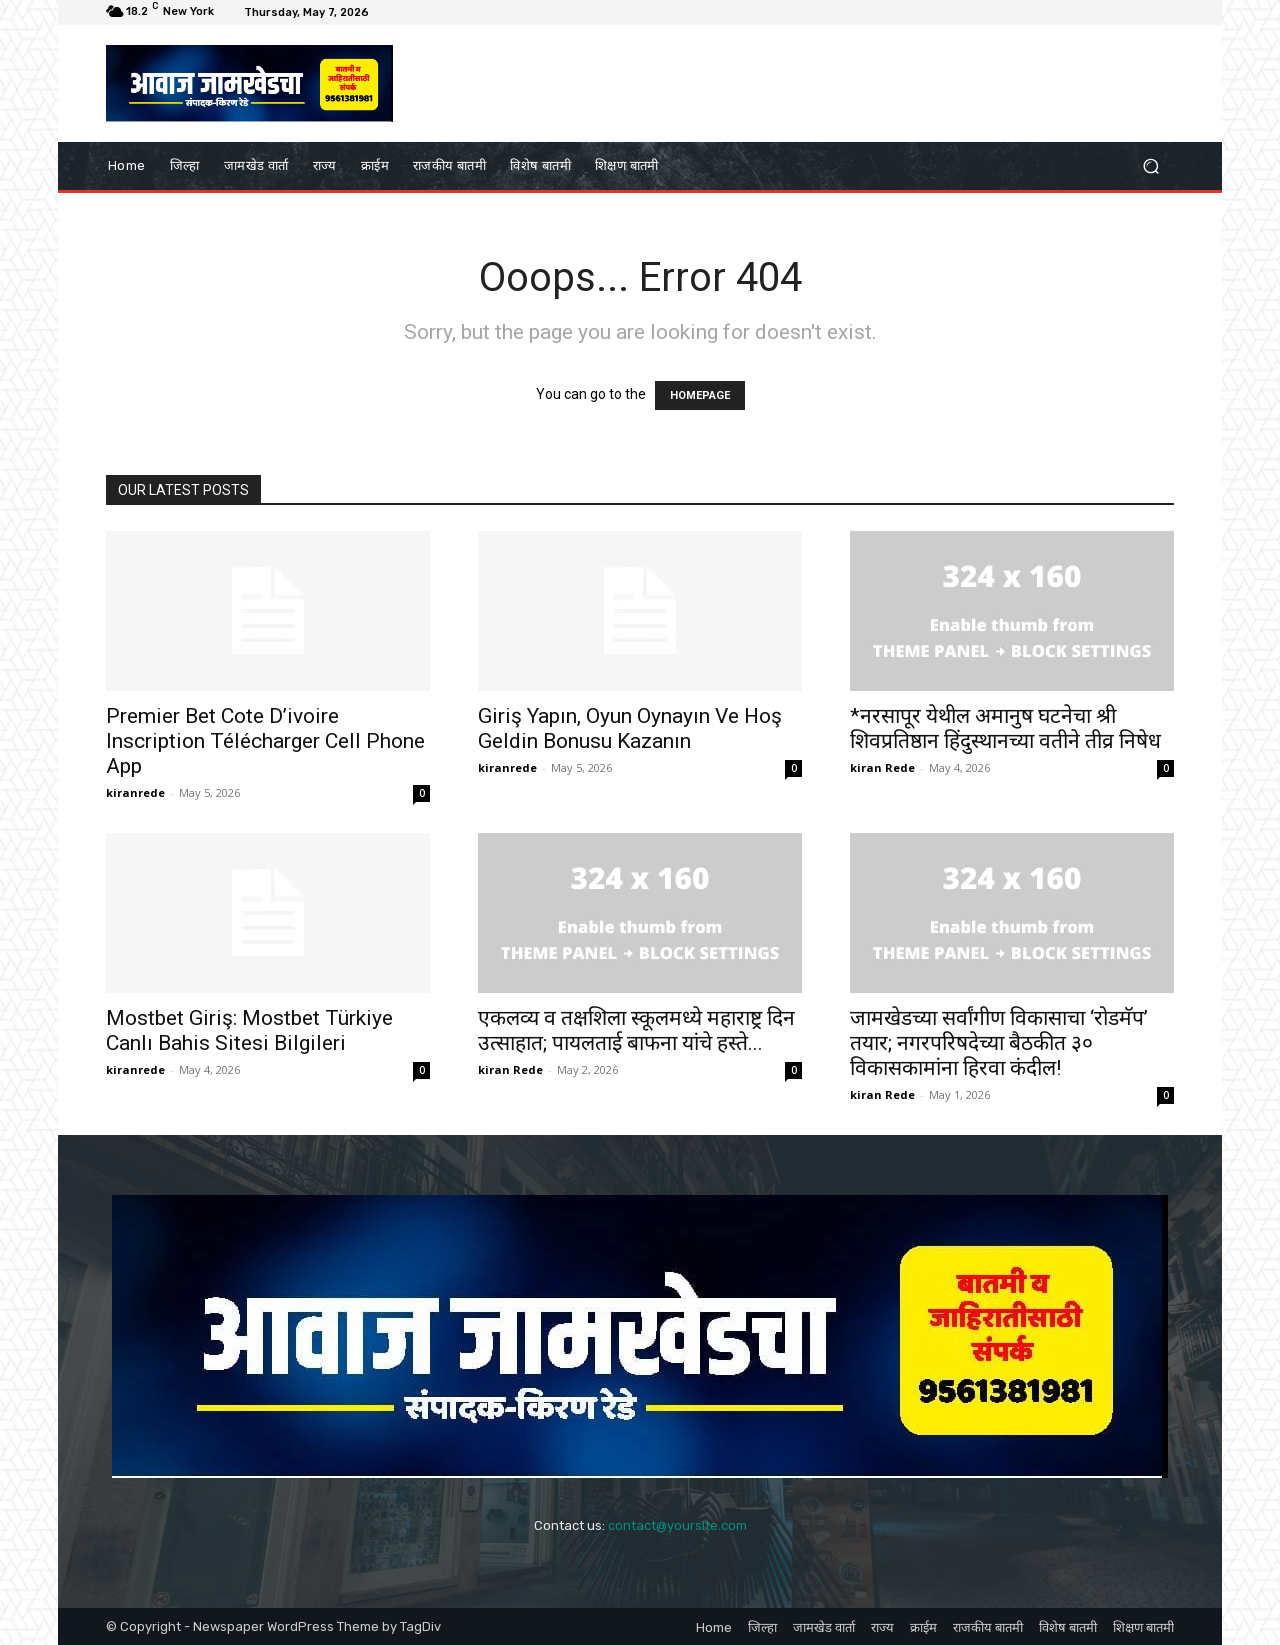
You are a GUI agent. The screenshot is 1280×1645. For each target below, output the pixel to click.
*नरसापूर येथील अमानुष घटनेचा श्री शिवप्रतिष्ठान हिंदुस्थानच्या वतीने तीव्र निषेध (1005, 728)
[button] (1150, 165)
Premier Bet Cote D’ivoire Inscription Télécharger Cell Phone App (265, 741)
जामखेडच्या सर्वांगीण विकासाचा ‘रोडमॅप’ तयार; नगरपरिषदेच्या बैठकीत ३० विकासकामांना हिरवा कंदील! (999, 1043)
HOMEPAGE (700, 395)
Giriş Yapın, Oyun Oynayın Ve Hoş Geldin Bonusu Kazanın (630, 728)
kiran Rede (882, 767)
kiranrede (135, 792)
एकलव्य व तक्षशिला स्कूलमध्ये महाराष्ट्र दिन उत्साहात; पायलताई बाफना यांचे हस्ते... (636, 1030)
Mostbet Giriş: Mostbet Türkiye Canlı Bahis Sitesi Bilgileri (249, 1030)
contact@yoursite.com (677, 1525)
